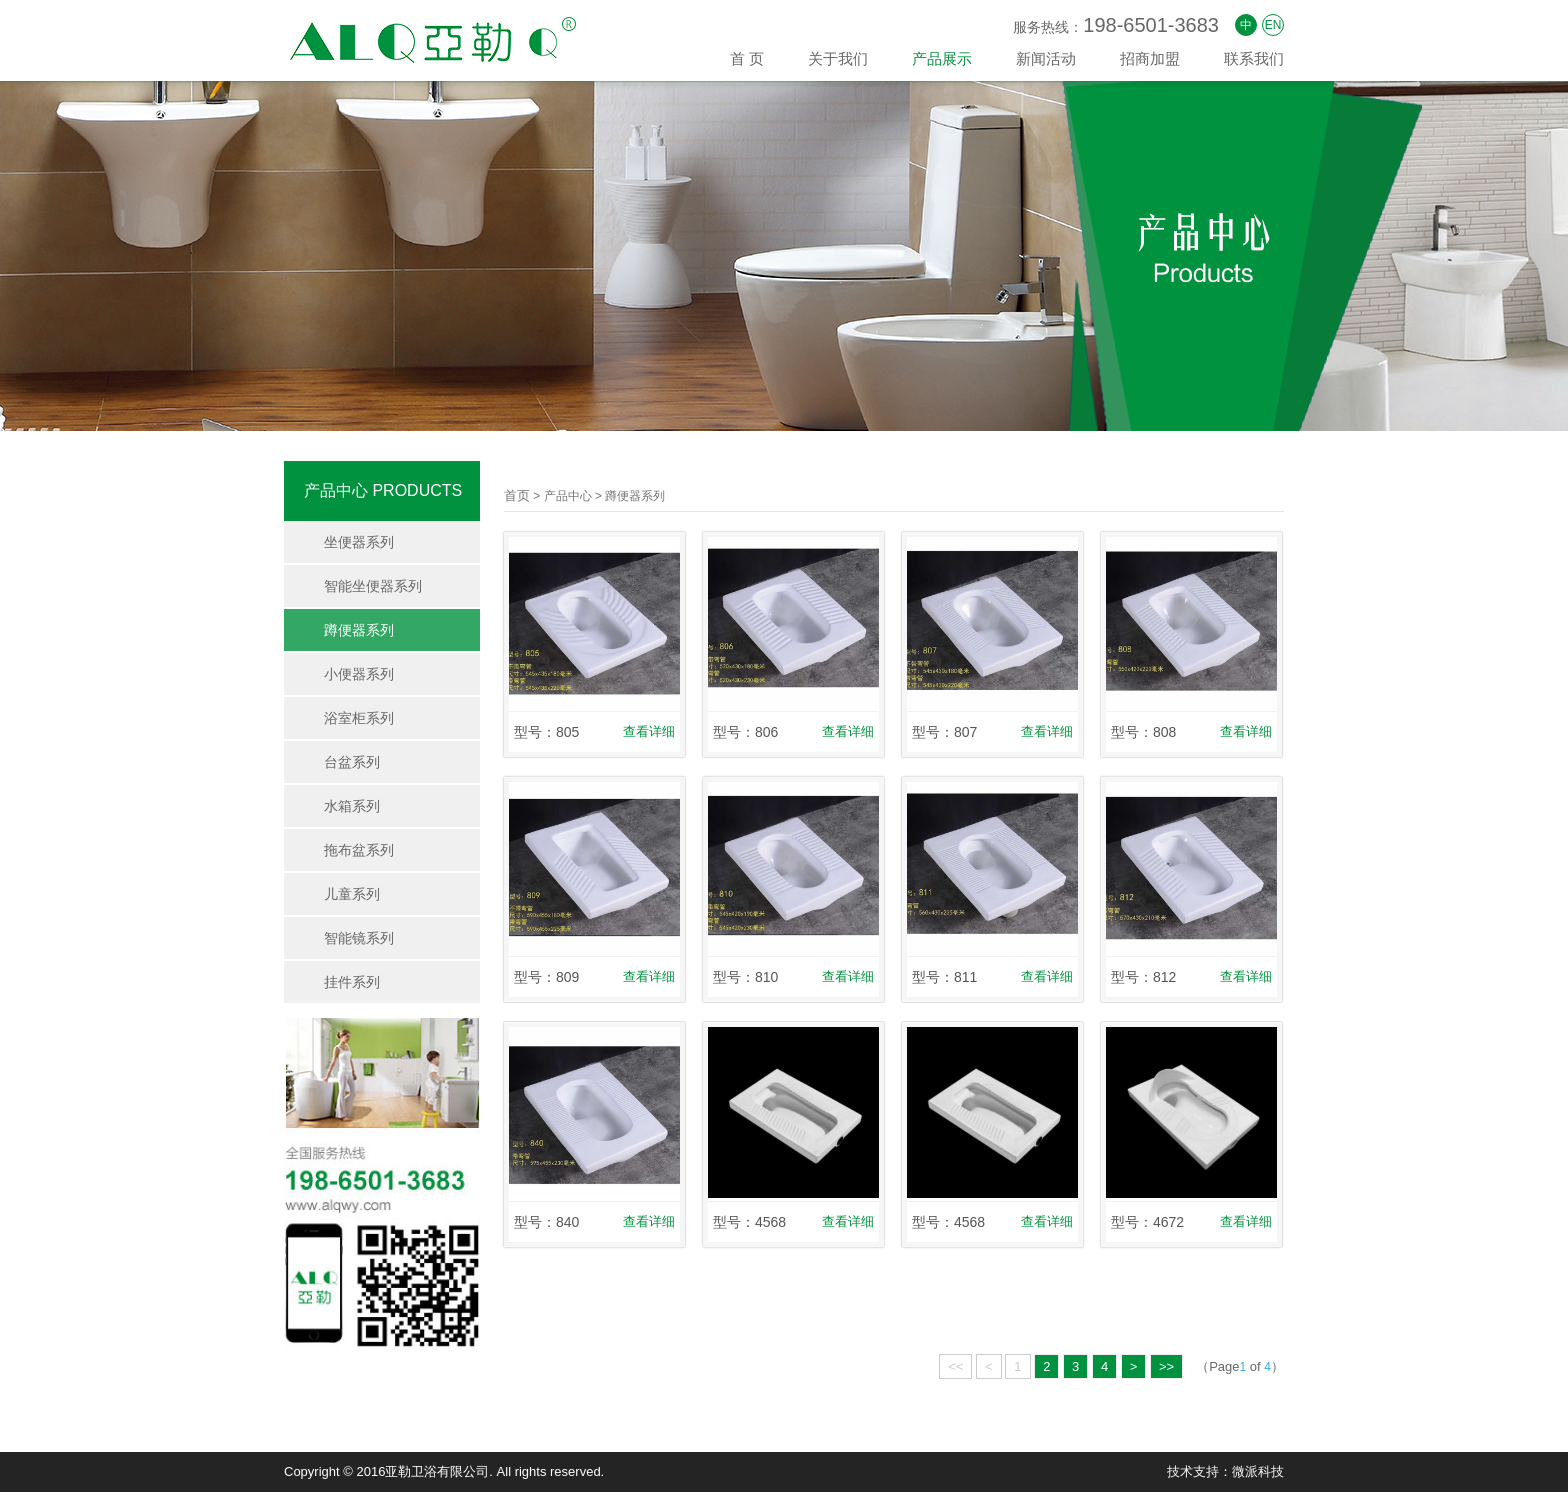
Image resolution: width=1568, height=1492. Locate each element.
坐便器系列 (359, 542)
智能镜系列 (359, 938)
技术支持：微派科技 (1225, 1471)
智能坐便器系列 (373, 586)
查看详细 (649, 731)
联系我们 (1254, 58)
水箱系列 (352, 806)
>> (1166, 1366)
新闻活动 (1046, 58)
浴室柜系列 (359, 718)
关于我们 (838, 58)
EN (1273, 25)
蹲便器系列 (359, 630)
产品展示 (942, 58)
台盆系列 (352, 762)
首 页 (747, 58)
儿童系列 (352, 894)
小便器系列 (359, 674)
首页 (517, 495)
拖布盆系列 (359, 850)
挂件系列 (352, 982)
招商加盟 (1150, 58)
